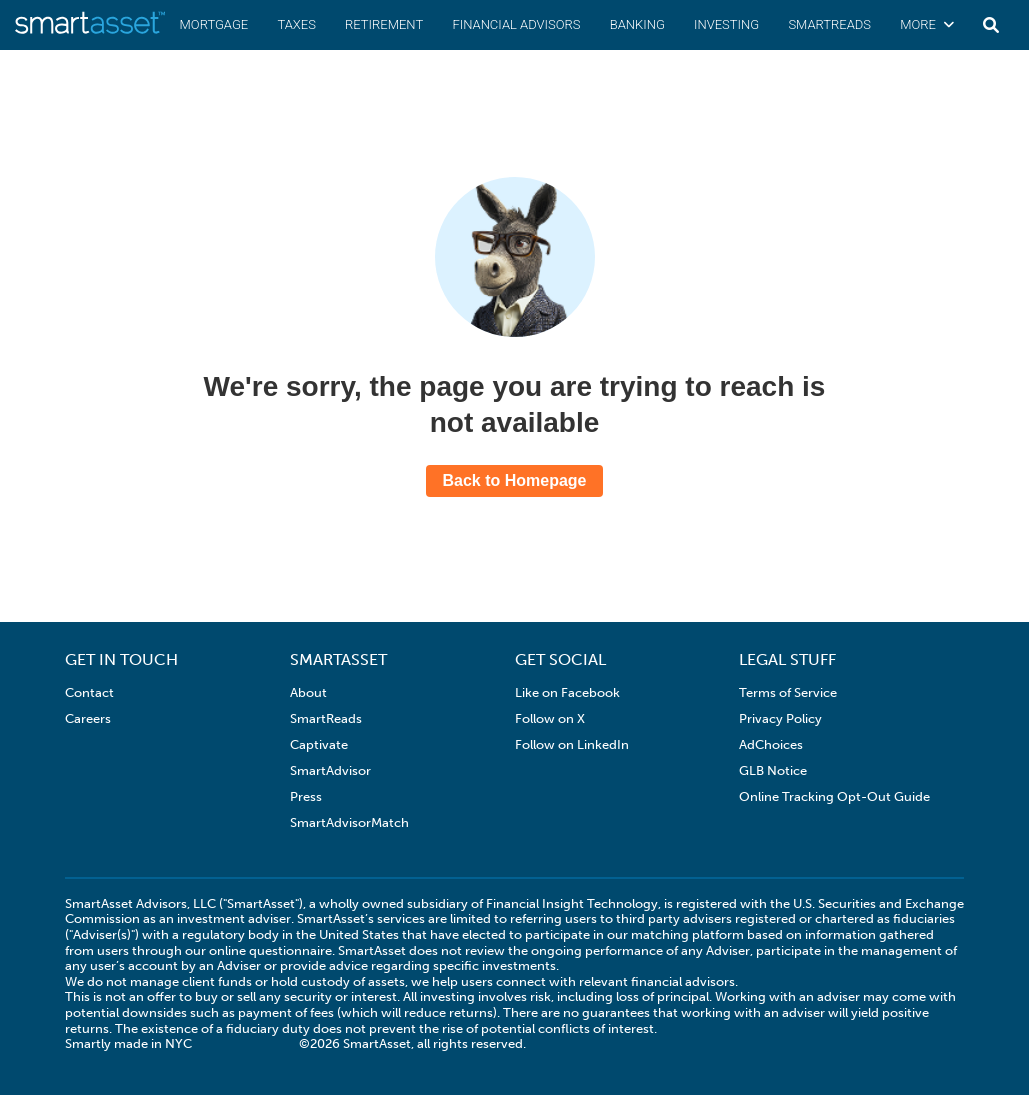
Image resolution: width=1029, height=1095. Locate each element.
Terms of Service (788, 692)
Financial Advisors (516, 24)
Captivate (319, 744)
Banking (637, 24)
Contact (89, 692)
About (308, 692)
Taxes (296, 24)
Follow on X (550, 718)
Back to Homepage (514, 480)
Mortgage (214, 24)
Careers (88, 718)
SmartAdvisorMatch (349, 822)
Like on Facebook (567, 692)
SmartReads (829, 24)
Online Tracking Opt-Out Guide (834, 796)
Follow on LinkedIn (572, 744)
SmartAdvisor (330, 770)
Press (306, 796)
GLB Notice (773, 770)
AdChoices (771, 744)
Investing (726, 24)
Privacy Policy (780, 718)
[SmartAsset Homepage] (90, 32)
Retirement (384, 24)
